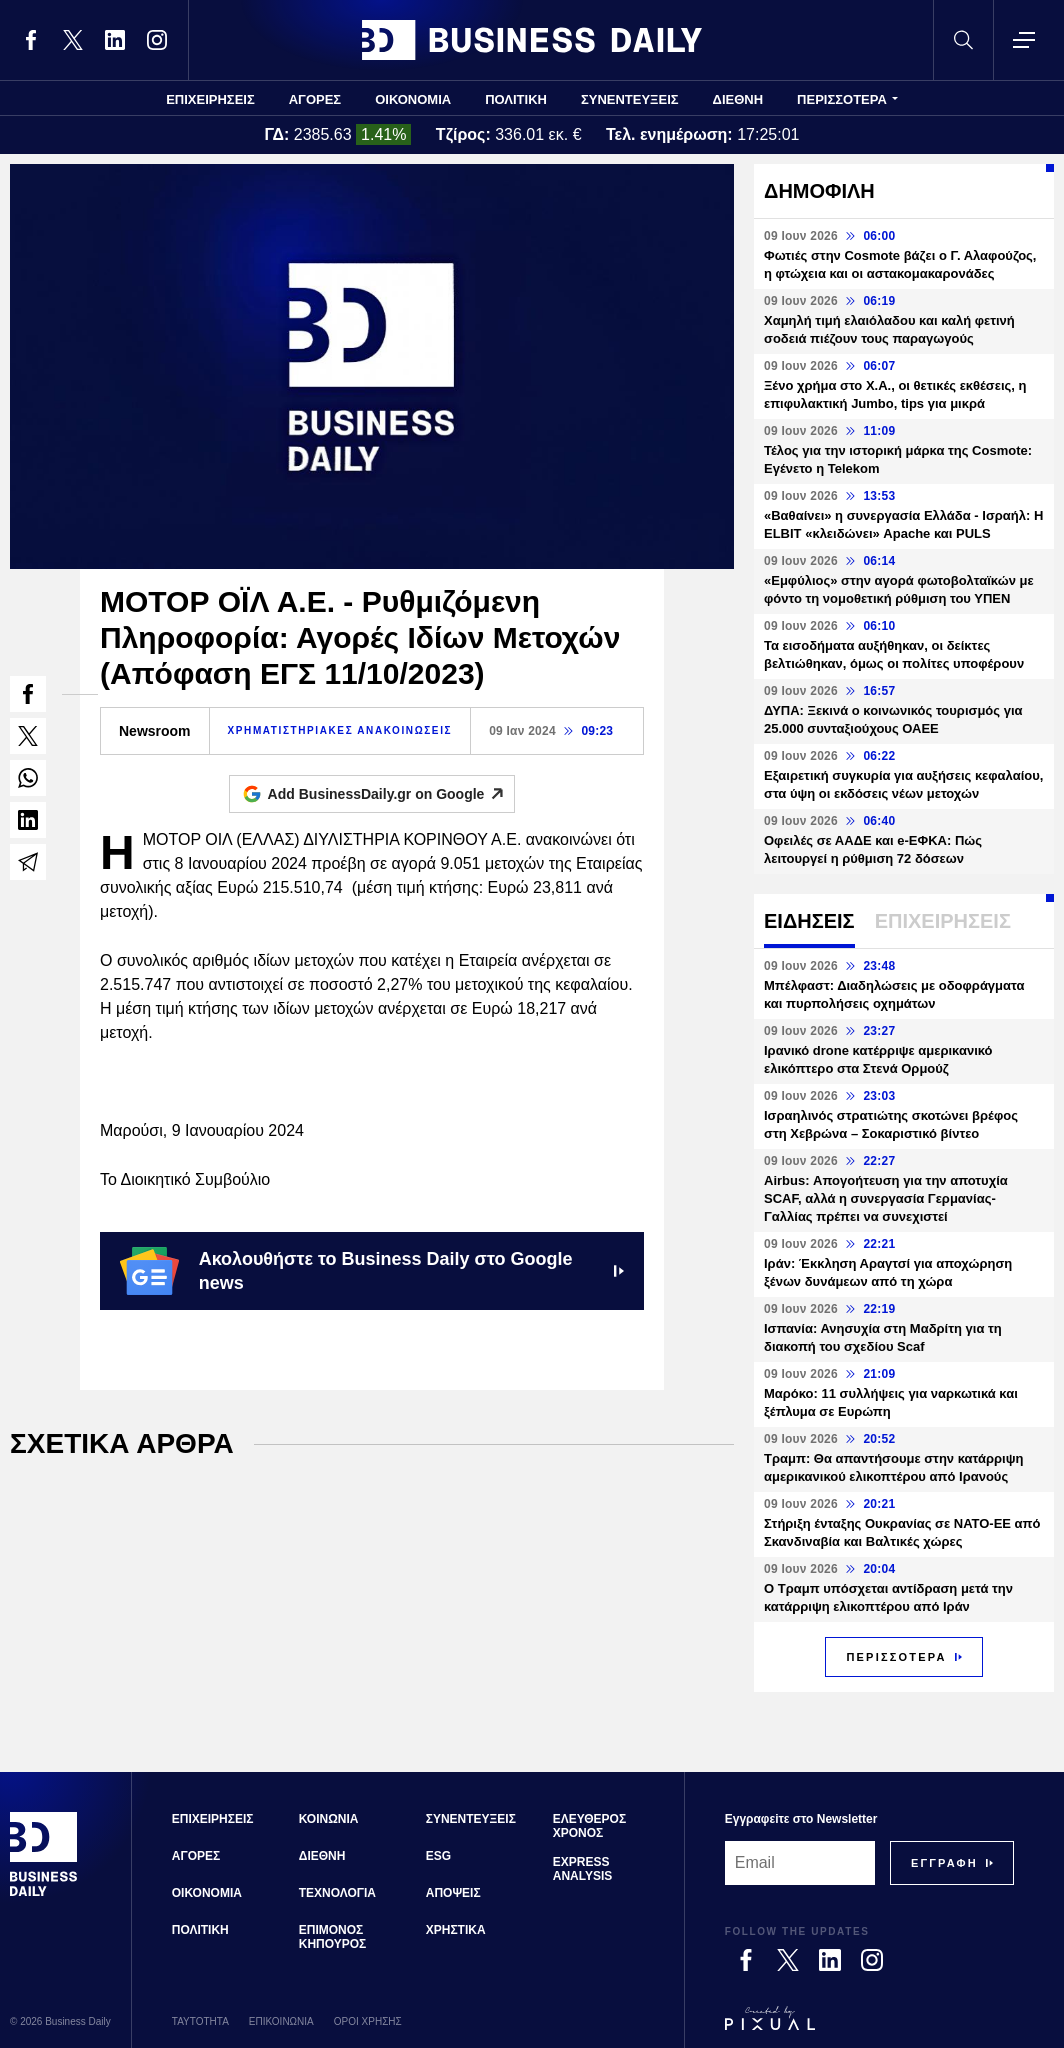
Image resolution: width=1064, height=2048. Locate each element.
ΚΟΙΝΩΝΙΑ (329, 1819)
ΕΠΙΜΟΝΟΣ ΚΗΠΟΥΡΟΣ (333, 1937)
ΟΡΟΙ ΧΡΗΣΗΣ (368, 2021)
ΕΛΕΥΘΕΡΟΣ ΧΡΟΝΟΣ (589, 1826)
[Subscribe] (944, 1863)
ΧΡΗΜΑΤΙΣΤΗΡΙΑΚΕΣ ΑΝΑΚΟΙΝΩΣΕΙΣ (340, 730)
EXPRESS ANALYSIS (583, 1869)
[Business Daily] (44, 1894)
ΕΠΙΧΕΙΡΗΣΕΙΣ (210, 99)
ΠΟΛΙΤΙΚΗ (516, 99)
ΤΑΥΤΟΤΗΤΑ (200, 2021)
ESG (438, 1856)
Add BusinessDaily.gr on (391, 794)
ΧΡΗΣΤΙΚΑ (456, 1930)
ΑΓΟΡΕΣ (315, 99)
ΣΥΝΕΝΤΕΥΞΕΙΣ (630, 99)
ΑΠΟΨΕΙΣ (453, 1893)
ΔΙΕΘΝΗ (738, 99)
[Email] (800, 1863)
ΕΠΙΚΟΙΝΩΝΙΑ (281, 2021)
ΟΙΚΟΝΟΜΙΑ (413, 99)
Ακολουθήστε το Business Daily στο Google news (372, 1271)
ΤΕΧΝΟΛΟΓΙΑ (337, 1893)
